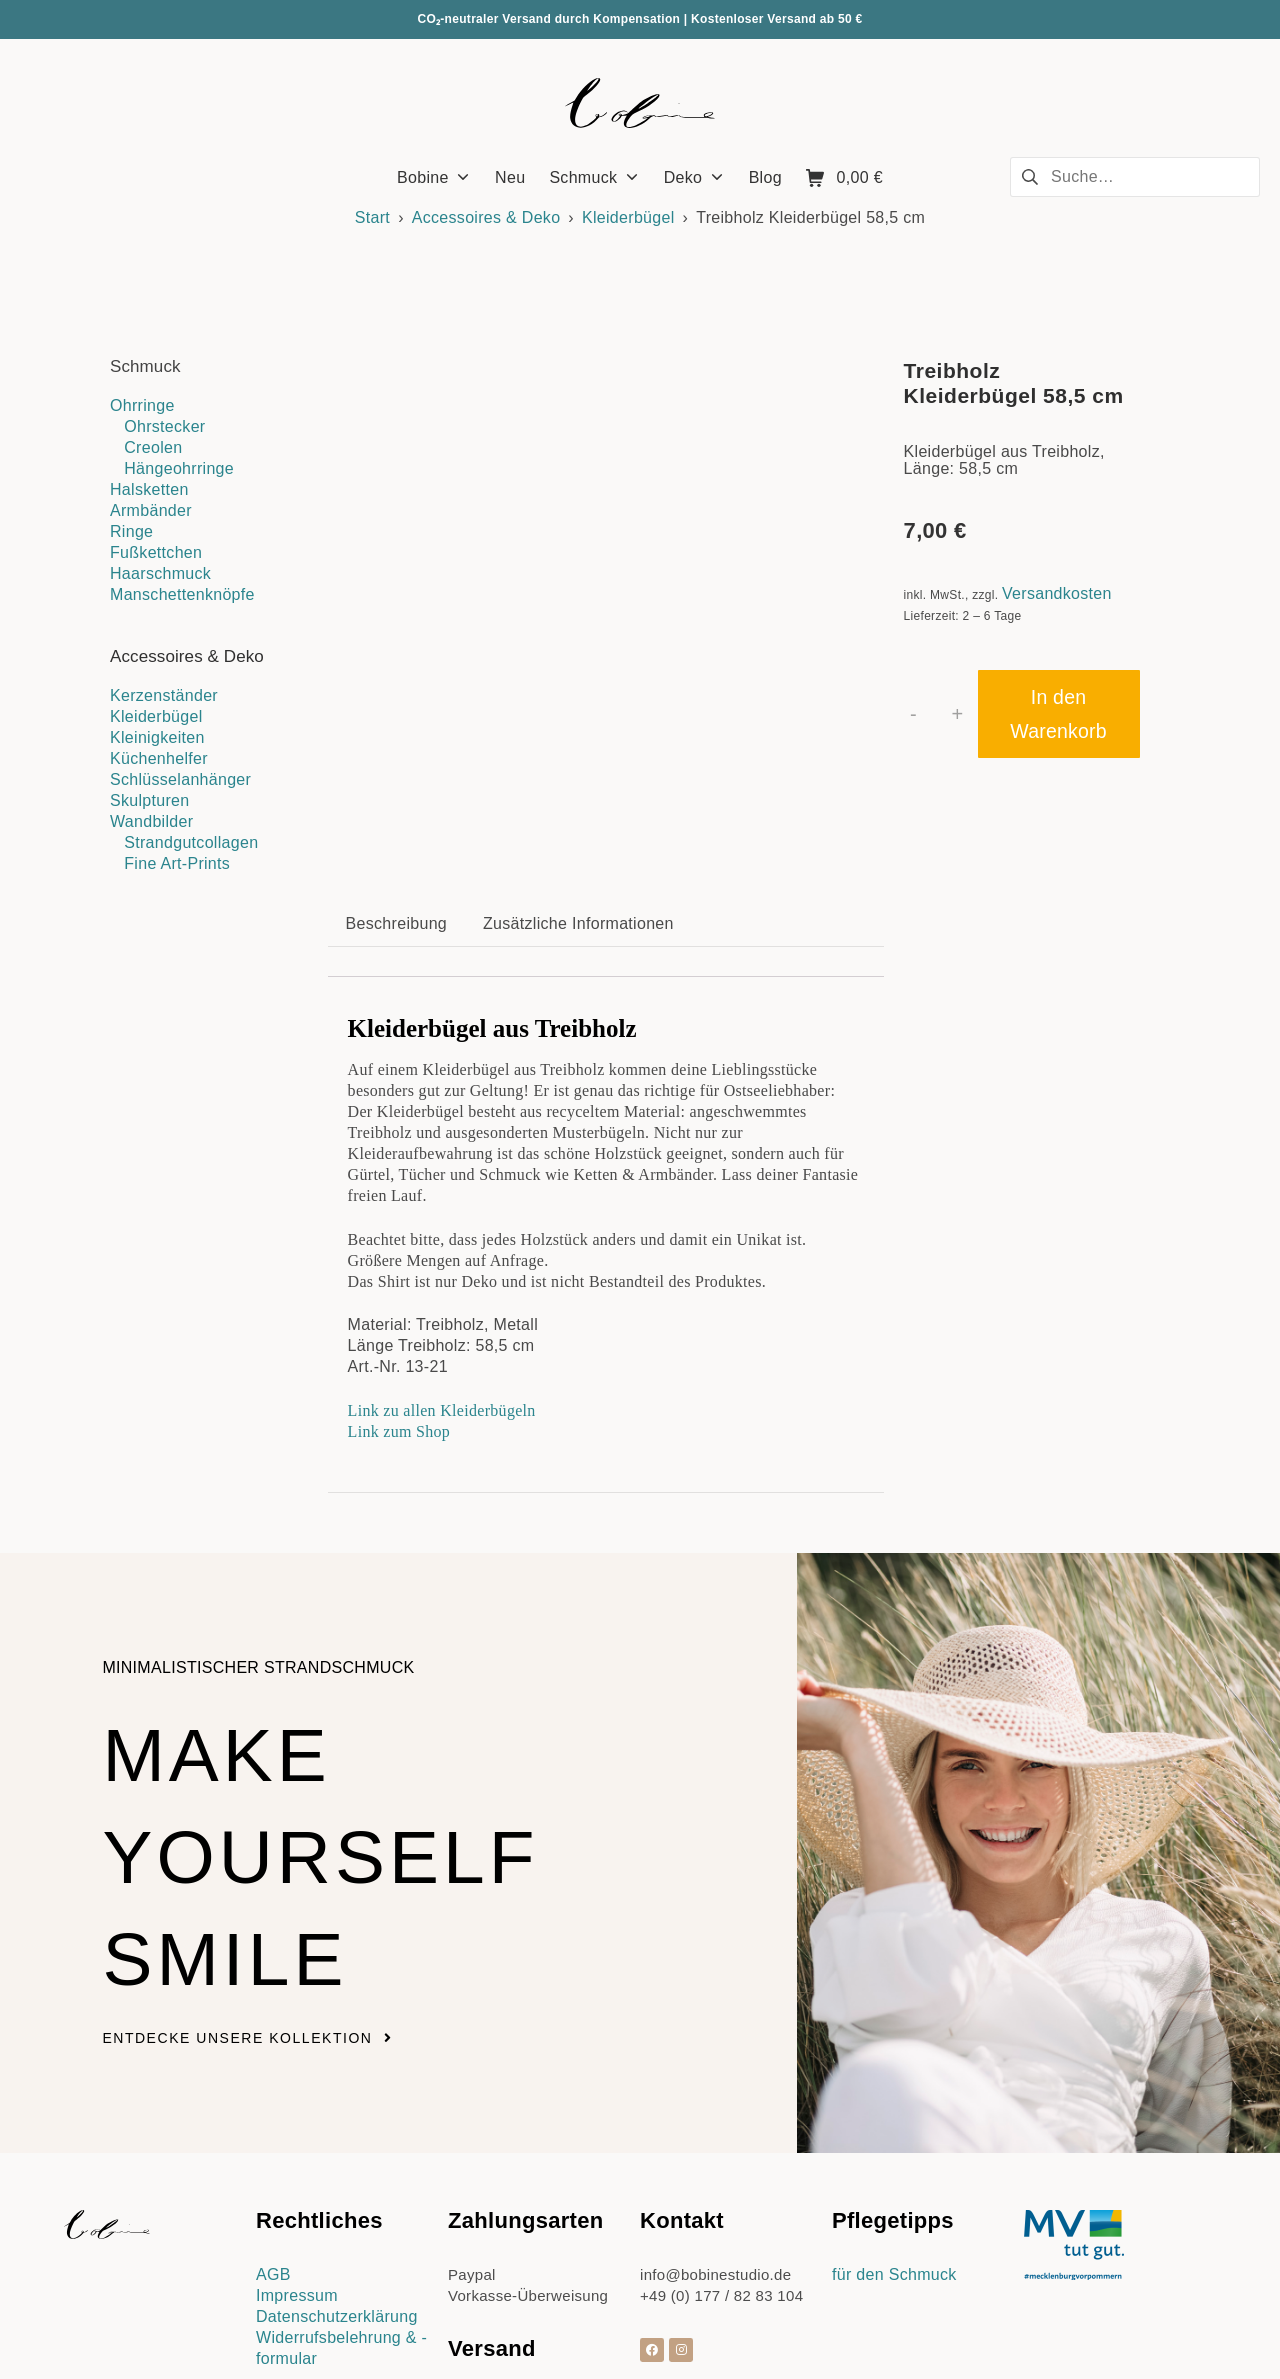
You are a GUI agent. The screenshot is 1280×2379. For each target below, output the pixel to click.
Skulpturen (150, 800)
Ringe (131, 531)
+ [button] (958, 714)
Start (372, 217)
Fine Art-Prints (177, 863)
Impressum (297, 2119)
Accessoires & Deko (486, 217)
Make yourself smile (348, 1678)
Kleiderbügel (628, 217)
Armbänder (151, 510)
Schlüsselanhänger (180, 779)
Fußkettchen (156, 552)
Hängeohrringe (179, 468)
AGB (273, 2098)
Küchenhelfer (159, 758)
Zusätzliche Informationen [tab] (578, 748)
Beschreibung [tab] (396, 748)
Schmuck (145, 366)
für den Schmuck (894, 2098)
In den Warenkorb (1058, 714)
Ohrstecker (164, 426)
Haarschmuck (160, 573)
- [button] (913, 714)
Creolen (153, 447)
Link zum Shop (399, 1255)
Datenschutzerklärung (337, 2140)
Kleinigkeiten (157, 737)
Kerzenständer (164, 695)
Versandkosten (1057, 593)
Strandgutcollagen (191, 842)
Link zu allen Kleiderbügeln (442, 1234)
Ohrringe (142, 405)
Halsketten (149, 489)
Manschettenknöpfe (182, 594)
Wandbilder (151, 821)
